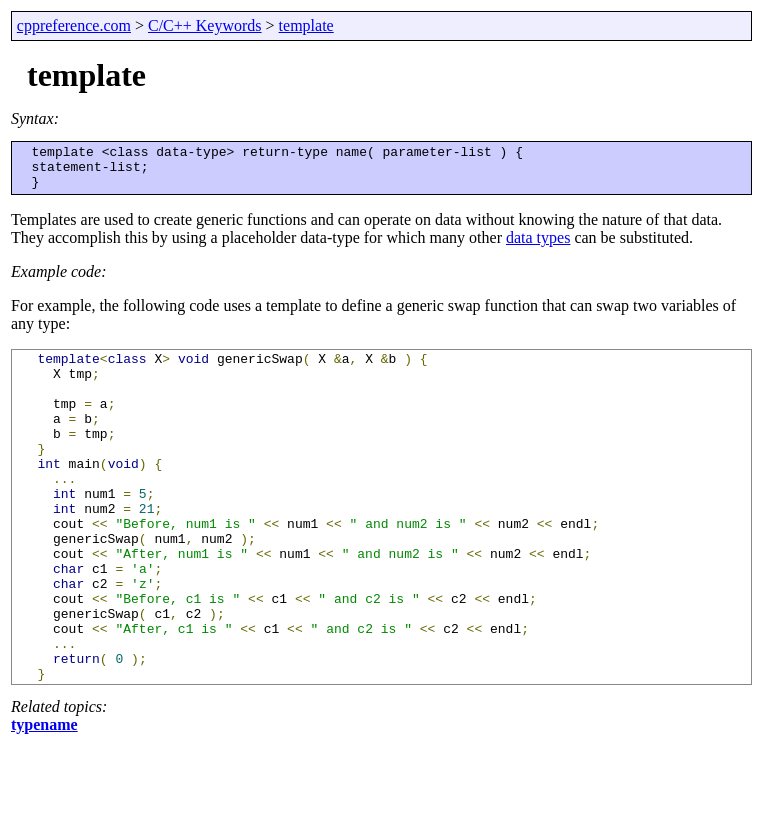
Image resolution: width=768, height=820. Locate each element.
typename (44, 799)
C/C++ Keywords (205, 25)
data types (538, 246)
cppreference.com (74, 25)
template (306, 25)
